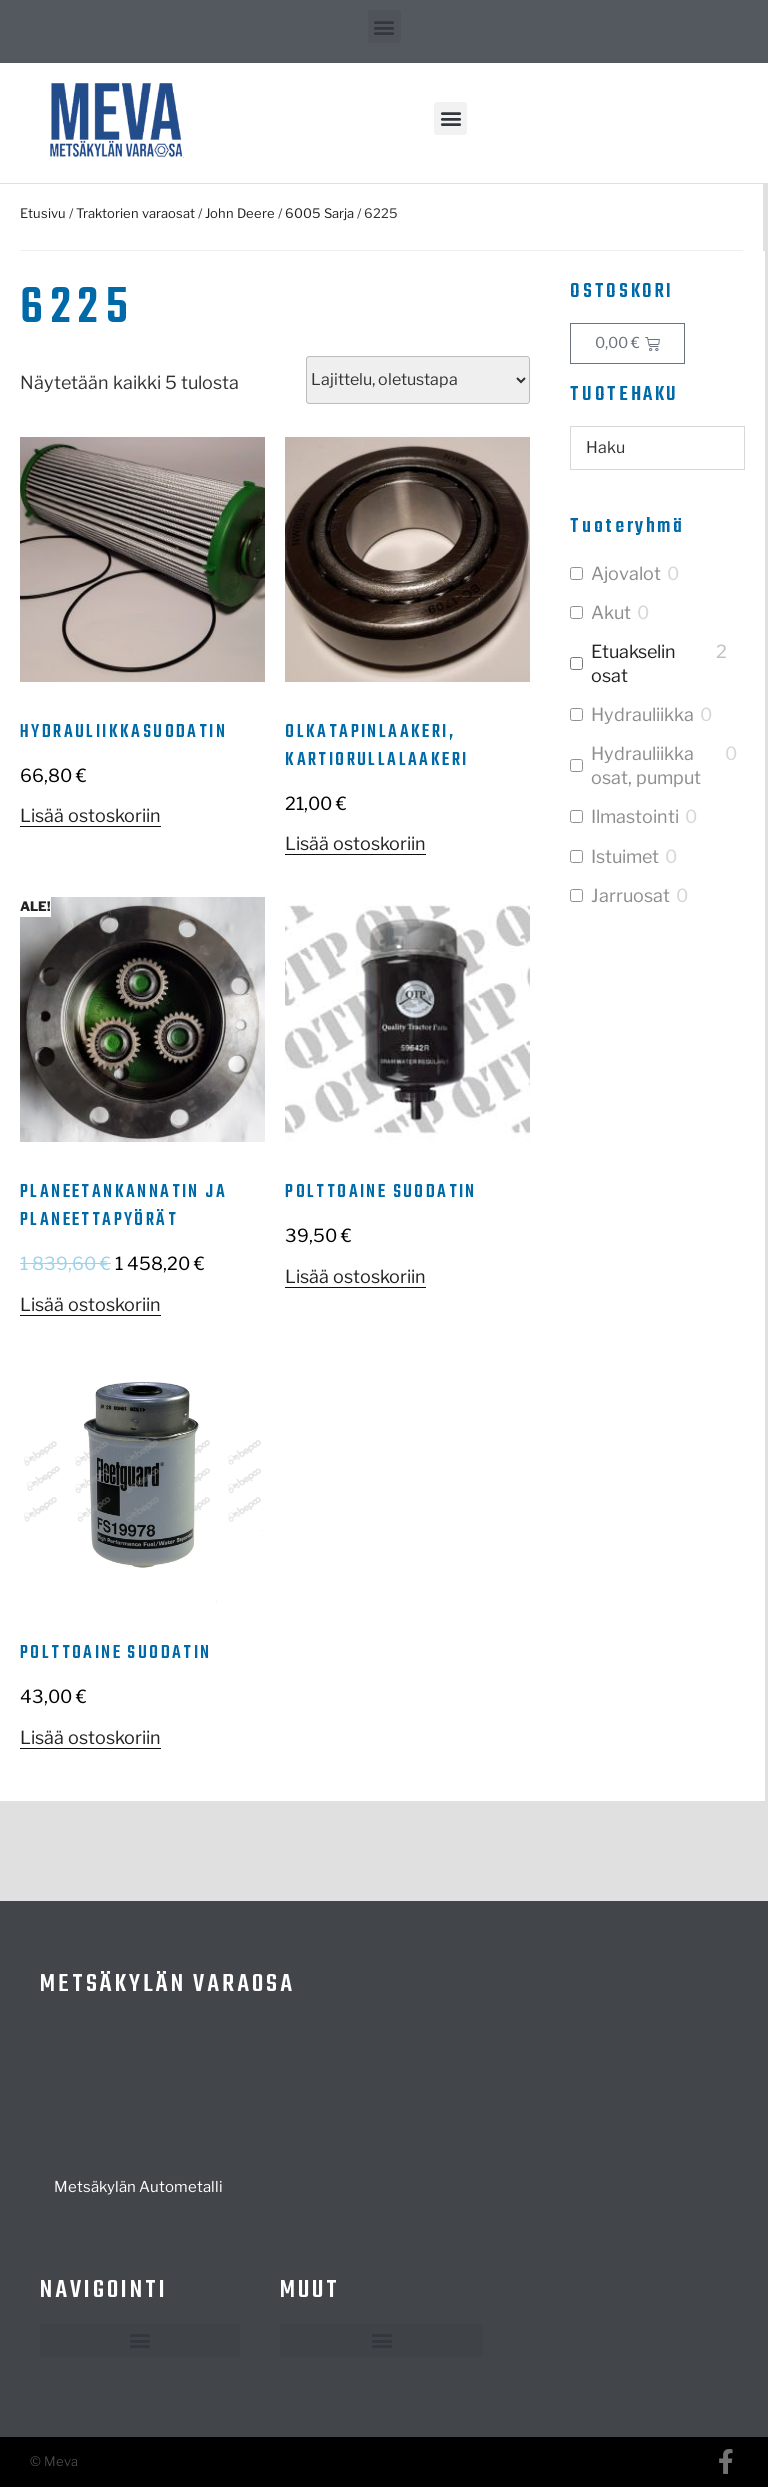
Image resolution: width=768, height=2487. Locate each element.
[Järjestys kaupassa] (418, 380)
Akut (611, 612)
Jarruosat (630, 895)
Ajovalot (626, 573)
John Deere (240, 213)
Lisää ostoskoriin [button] (90, 815)
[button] (384, 26)
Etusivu (43, 213)
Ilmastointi (635, 816)
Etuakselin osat (633, 663)
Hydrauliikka (642, 714)
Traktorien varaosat (135, 213)
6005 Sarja (319, 213)
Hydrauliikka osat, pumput (646, 765)
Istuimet (625, 856)
